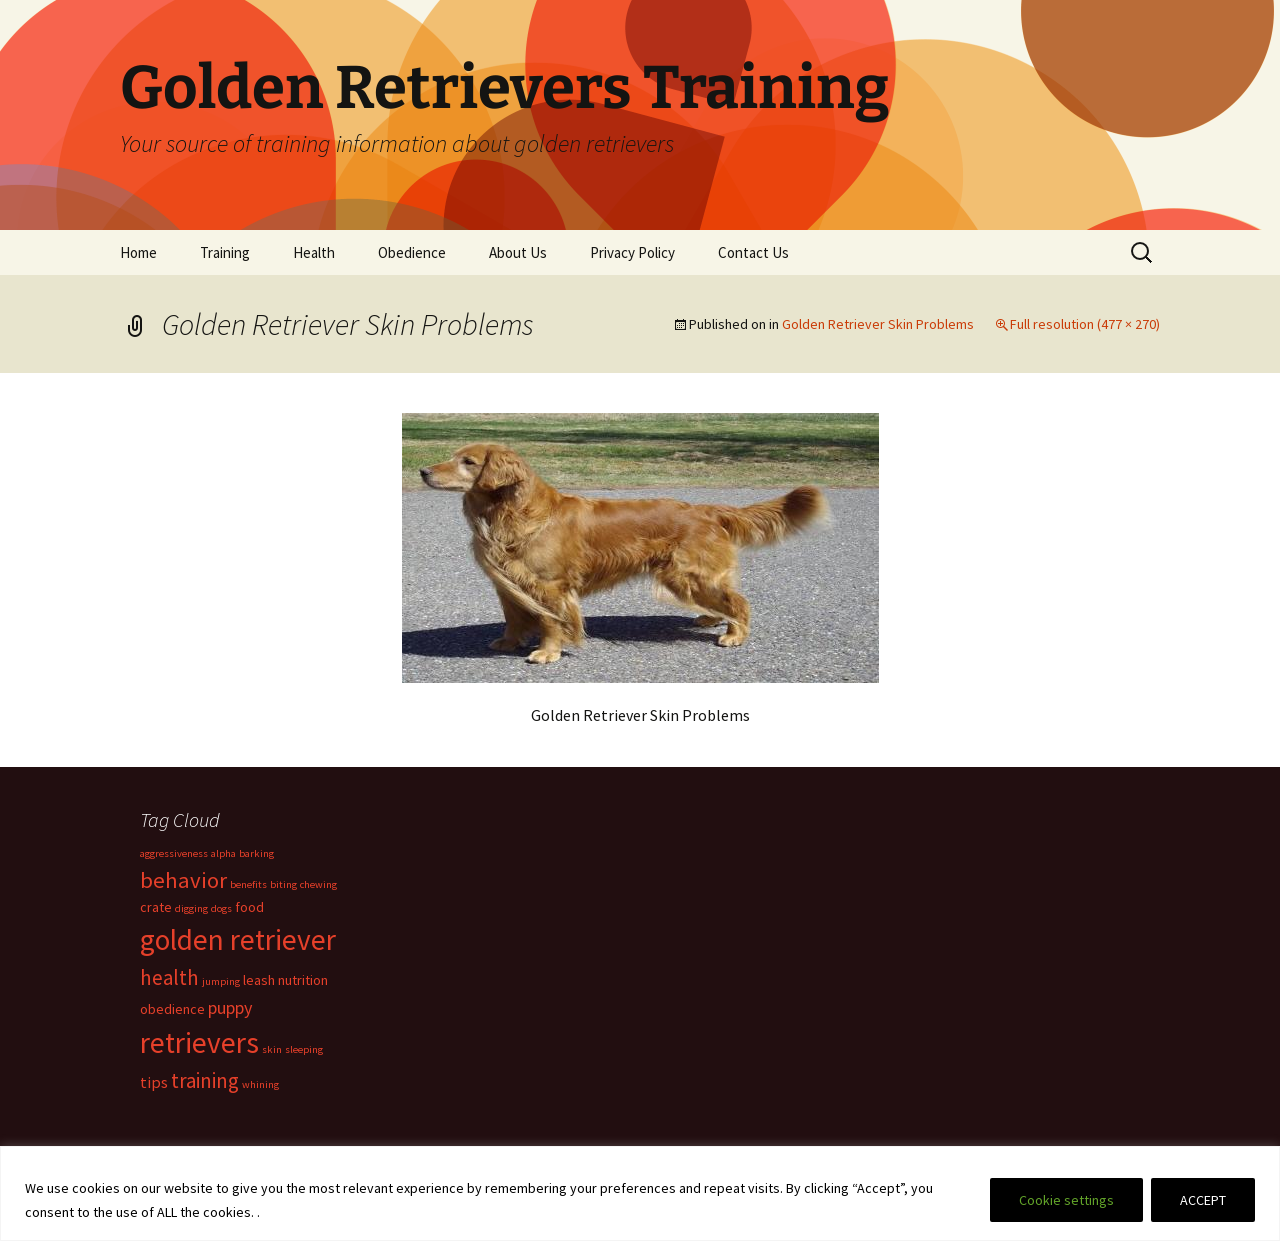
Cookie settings (1066, 1200)
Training (225, 252)
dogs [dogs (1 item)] (221, 908)
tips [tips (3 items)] (154, 1082)
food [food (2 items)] (249, 907)
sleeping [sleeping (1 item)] (304, 1049)
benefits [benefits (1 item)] (248, 884)
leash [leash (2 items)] (259, 980)
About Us (518, 252)
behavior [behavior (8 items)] (183, 880)
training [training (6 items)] (205, 1080)
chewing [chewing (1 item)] (318, 884)
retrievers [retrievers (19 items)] (199, 1042)
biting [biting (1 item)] (283, 884)
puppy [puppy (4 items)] (230, 1007)
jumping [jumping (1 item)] (221, 981)
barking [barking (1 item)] (256, 853)
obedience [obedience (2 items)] (172, 1009)
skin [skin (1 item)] (272, 1049)
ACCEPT (1203, 1200)
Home (138, 252)
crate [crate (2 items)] (156, 907)
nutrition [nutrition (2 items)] (303, 980)
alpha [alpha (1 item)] (223, 853)
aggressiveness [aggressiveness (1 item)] (174, 853)
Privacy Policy (632, 252)
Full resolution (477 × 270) (1085, 324)
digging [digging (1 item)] (191, 908)
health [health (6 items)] (169, 977)
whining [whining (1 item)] (260, 1084)
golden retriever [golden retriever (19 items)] (238, 939)
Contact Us (753, 252)
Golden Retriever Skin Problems (878, 324)
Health (314, 252)
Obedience (412, 252)
